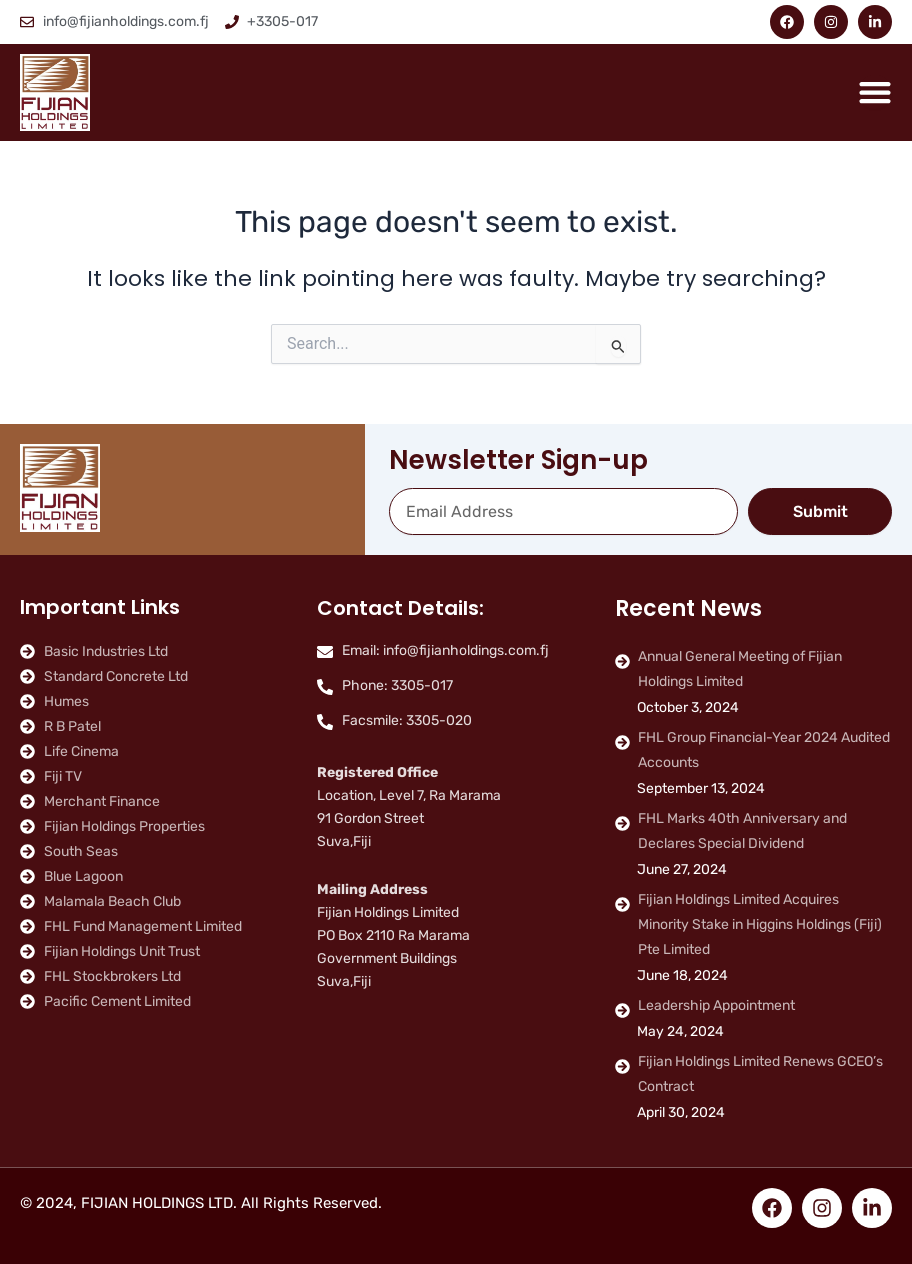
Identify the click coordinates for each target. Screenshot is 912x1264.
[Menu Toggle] (875, 92)
